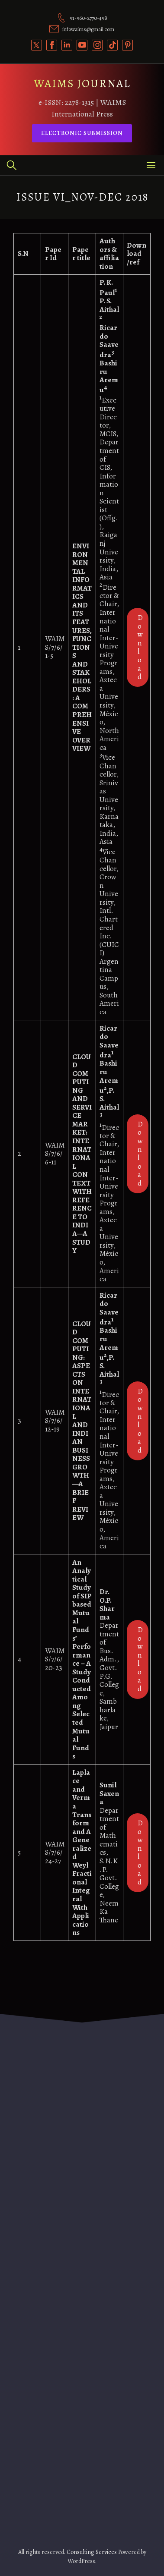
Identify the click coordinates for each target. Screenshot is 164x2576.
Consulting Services (92, 2552)
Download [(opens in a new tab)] (140, 647)
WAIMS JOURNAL (82, 83)
